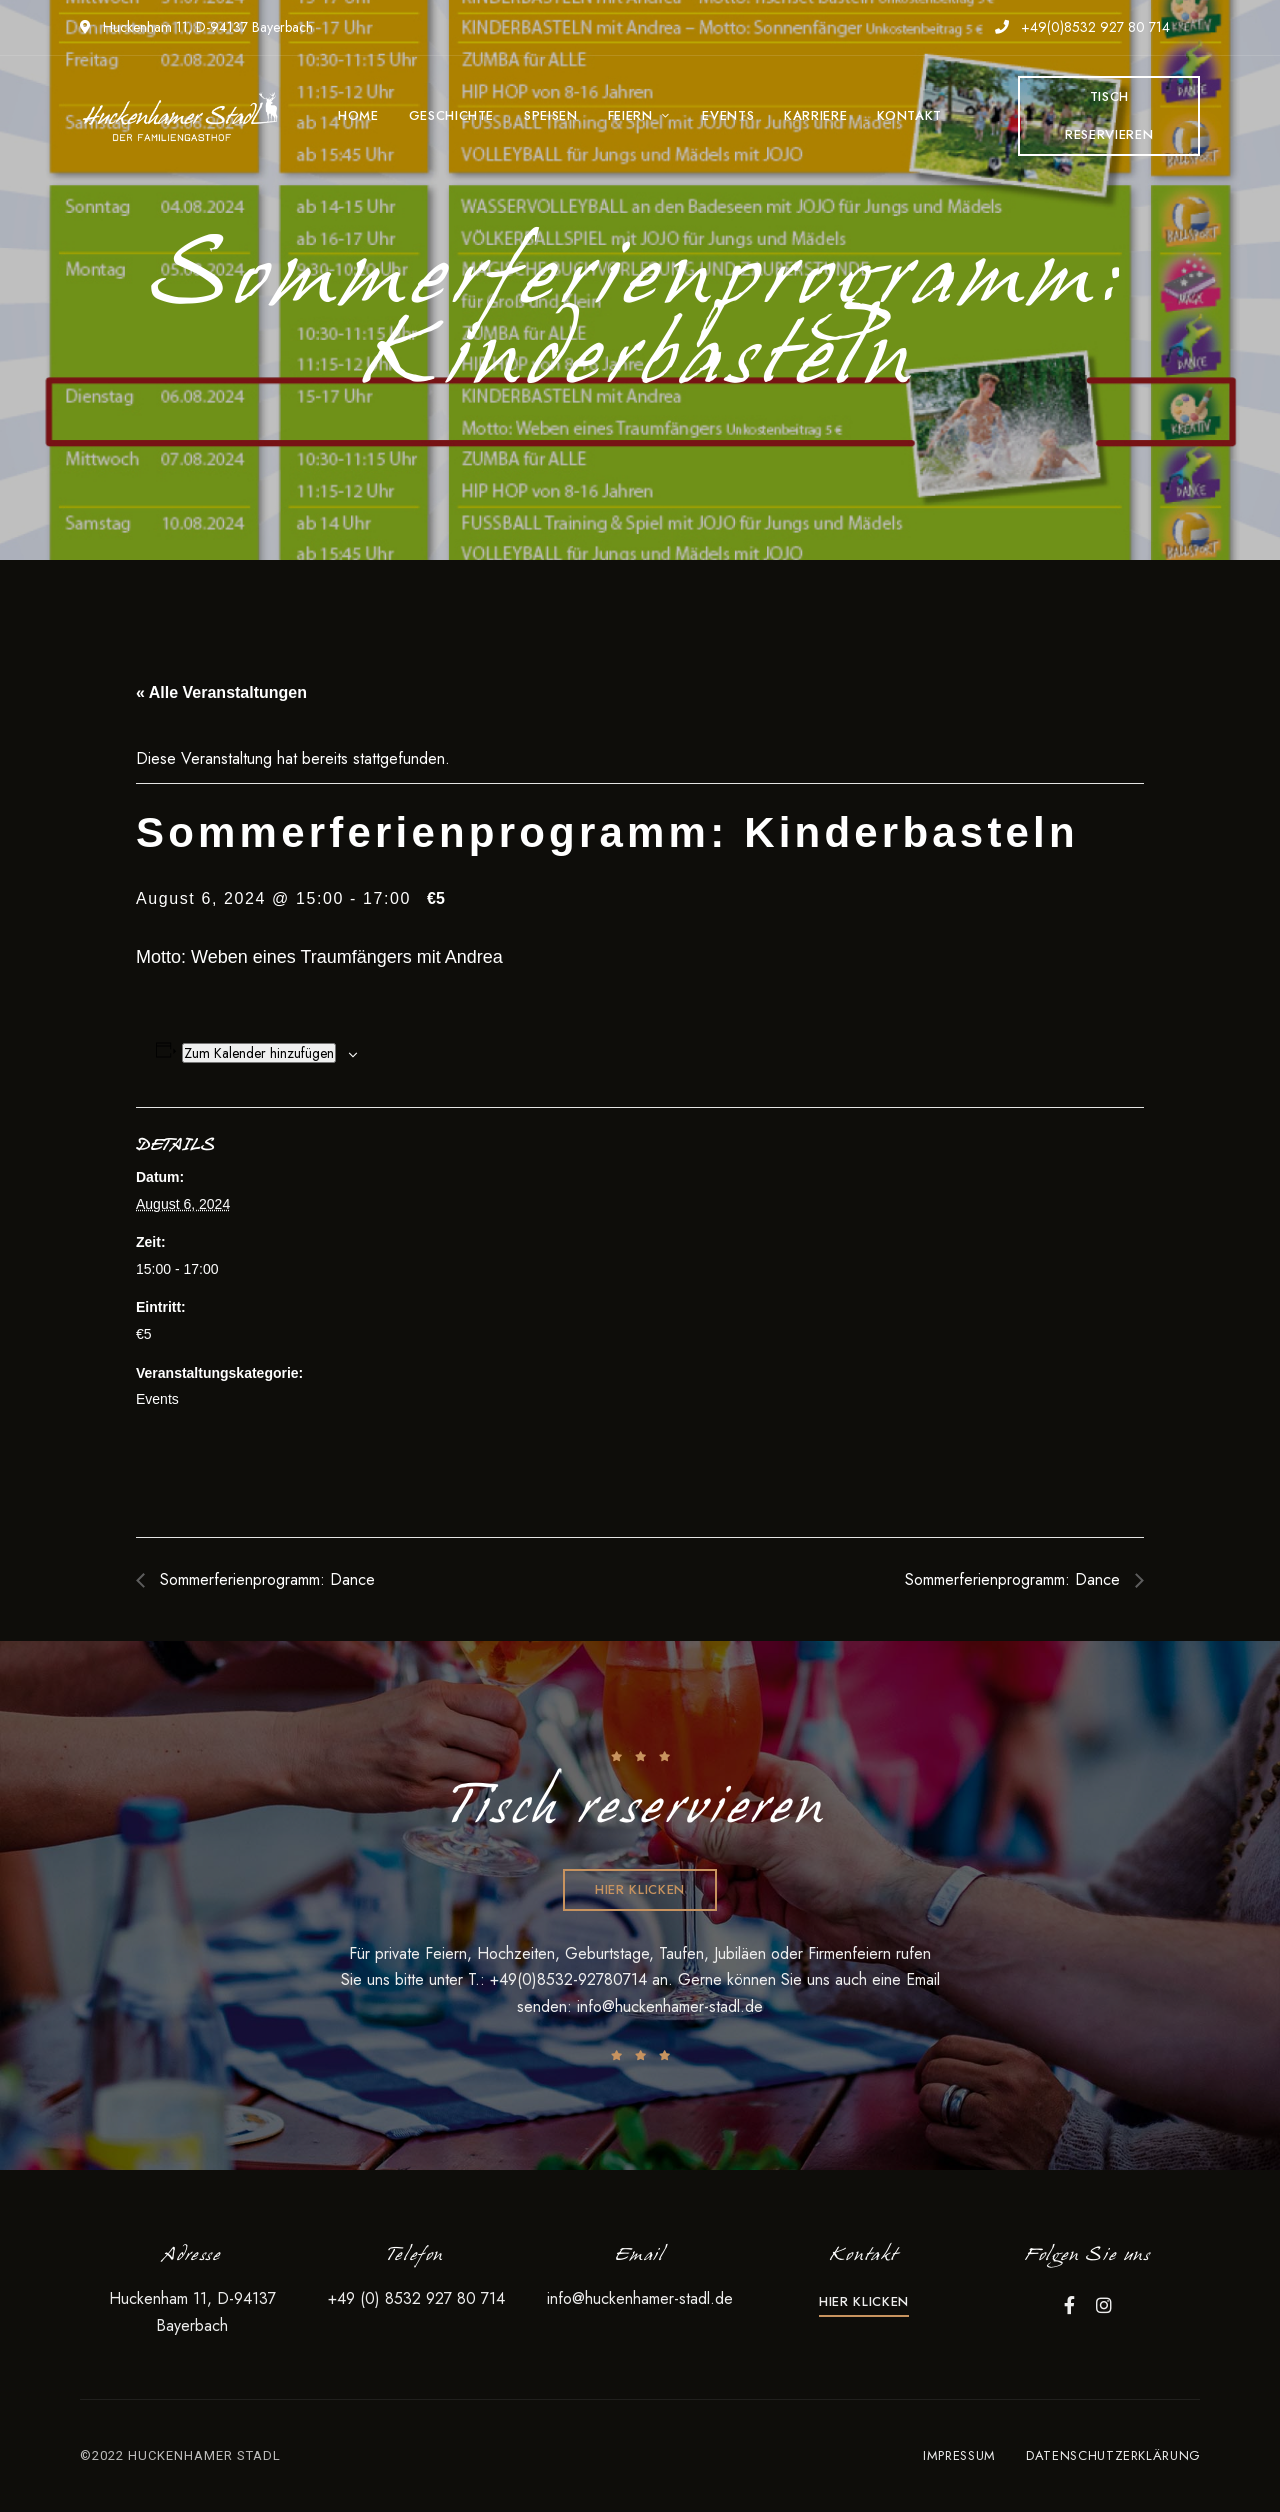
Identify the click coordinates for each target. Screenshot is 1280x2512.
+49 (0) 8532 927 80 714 (416, 2298)
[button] (1109, 116)
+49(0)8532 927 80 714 (1082, 27)
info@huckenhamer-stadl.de (670, 2006)
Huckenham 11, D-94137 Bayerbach (196, 27)
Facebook (1069, 2305)
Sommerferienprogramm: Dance (265, 1579)
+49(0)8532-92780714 (571, 1979)
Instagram (1104, 2305)
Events (157, 1399)
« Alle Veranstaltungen (221, 692)
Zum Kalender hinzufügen (259, 1053)
